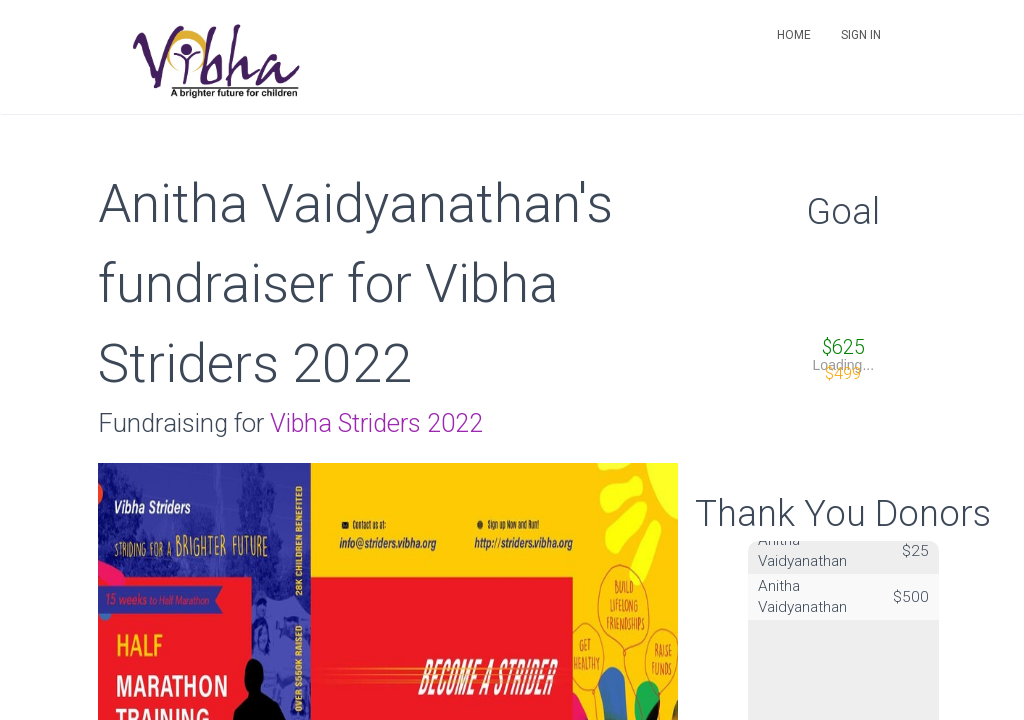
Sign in (861, 35)
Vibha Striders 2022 (376, 423)
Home (794, 35)
